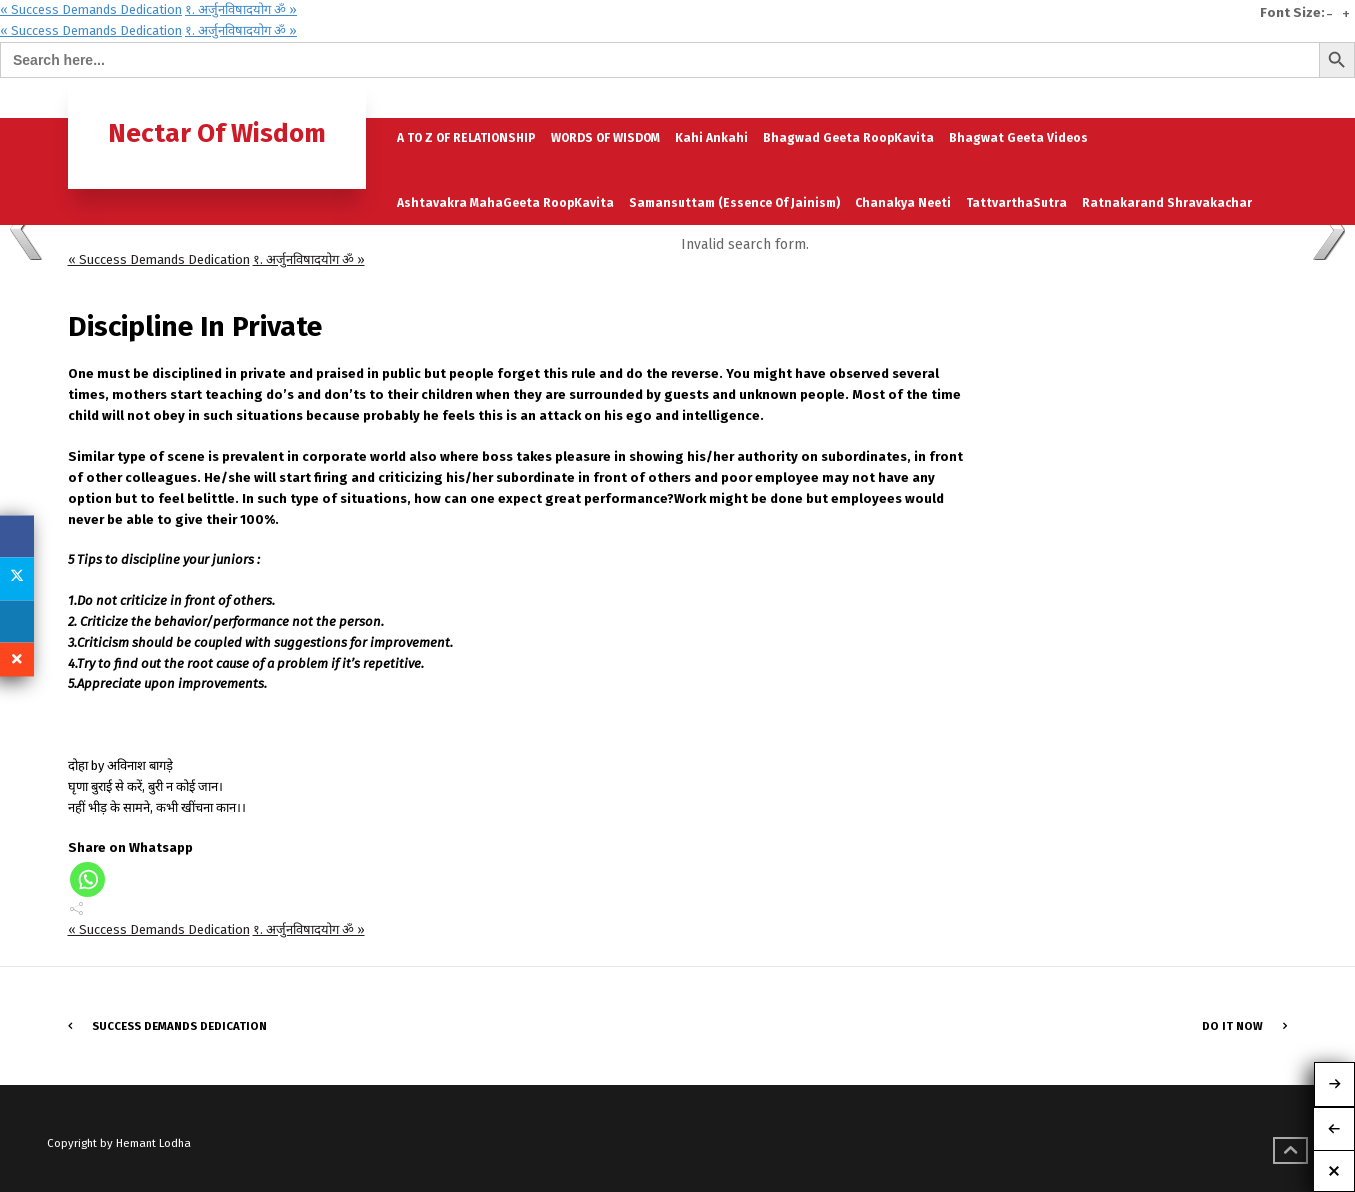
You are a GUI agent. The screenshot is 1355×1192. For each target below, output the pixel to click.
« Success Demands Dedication (91, 9)
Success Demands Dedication (179, 1026)
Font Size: (1292, 13)
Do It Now (1232, 1026)
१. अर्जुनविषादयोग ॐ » (241, 9)
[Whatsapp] (87, 879)
